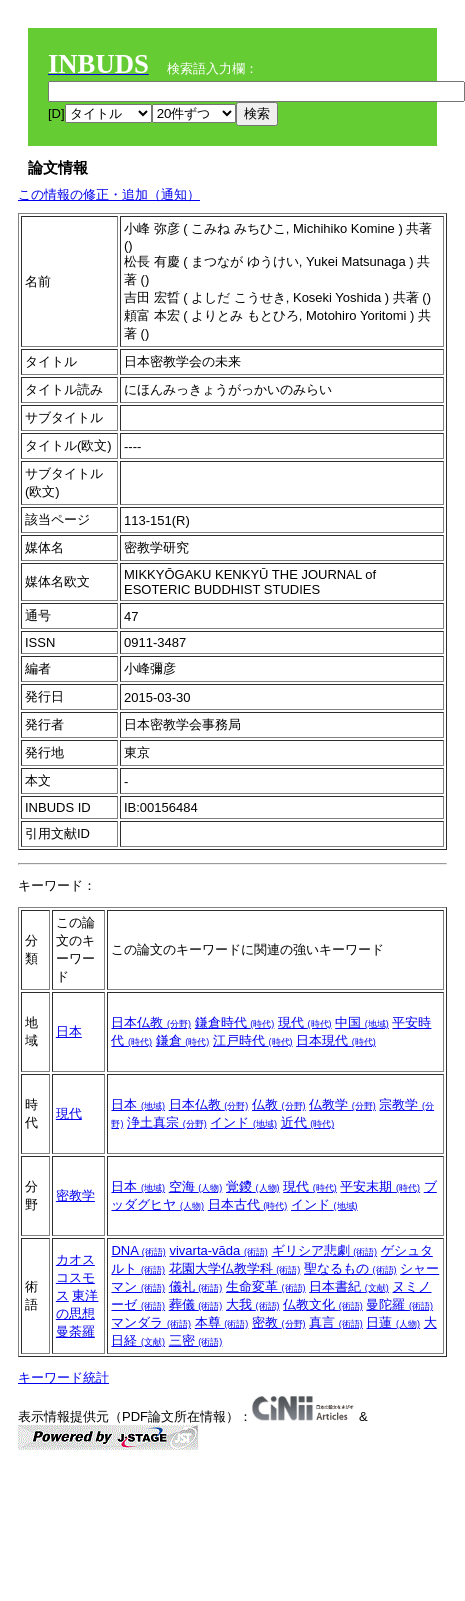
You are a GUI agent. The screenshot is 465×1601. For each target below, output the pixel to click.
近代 (308, 1122)
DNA (138, 1250)
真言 (336, 1322)
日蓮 (393, 1322)
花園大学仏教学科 (235, 1268)
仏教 (279, 1104)
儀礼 (196, 1286)
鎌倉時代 (235, 1022)
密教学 (75, 1195)
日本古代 (248, 1204)
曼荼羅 (75, 1331)
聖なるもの (350, 1268)
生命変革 (266, 1286)
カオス (75, 1259)
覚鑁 (253, 1186)
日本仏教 (151, 1022)
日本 (69, 1031)
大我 (253, 1304)
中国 (362, 1022)
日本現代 (336, 1040)
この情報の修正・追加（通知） (109, 194)
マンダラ (151, 1322)
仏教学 (342, 1104)
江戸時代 (253, 1040)
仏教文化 (323, 1304)
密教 (279, 1322)
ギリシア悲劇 (325, 1250)
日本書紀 (349, 1286)
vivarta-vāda (218, 1250)
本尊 (222, 1322)
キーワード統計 (63, 1377)
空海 (196, 1186)
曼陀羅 (399, 1304)
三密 (196, 1340)
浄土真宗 (167, 1122)
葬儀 (196, 1304)
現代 (305, 1022)
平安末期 (380, 1186)
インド (243, 1122)
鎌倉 (183, 1040)
